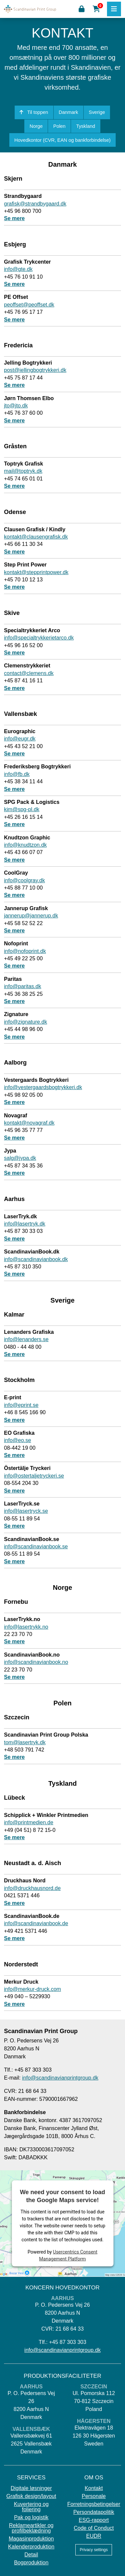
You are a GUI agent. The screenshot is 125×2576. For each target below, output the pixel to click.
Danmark (68, 112)
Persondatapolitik (93, 2512)
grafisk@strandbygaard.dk (35, 204)
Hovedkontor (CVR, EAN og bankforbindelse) (62, 140)
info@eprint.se (21, 1405)
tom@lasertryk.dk (25, 1742)
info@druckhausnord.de (32, 1888)
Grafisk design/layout (31, 2496)
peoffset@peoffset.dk (29, 304)
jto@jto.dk (16, 405)
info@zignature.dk (25, 1022)
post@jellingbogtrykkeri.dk (35, 370)
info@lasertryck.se (26, 1511)
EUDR (93, 2536)
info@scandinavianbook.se (36, 1546)
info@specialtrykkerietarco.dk (39, 638)
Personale (94, 2496)
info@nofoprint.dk (25, 951)
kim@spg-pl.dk (21, 809)
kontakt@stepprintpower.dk (36, 572)
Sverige (97, 112)
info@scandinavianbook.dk (36, 1259)
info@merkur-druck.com (32, 1989)
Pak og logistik (31, 2517)
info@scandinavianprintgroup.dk (60, 2078)
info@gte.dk (18, 269)
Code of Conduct (94, 2528)
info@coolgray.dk (24, 880)
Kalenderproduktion (31, 2546)
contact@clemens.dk (29, 673)
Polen (59, 126)
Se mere (14, 218)
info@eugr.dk (20, 738)
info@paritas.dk (22, 986)
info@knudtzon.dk (25, 845)
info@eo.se (17, 1440)
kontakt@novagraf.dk (29, 1123)
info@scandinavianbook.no (36, 1662)
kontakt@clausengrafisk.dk (36, 537)
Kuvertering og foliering (31, 2507)
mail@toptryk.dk (23, 471)
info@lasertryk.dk (24, 1224)
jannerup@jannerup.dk (31, 915)
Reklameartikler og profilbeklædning (31, 2528)
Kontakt (94, 2488)
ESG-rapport (94, 2520)
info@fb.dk (17, 774)
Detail (31, 2554)
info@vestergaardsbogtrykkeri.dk (43, 1087)
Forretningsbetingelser (93, 2504)
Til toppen (34, 112)
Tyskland (85, 126)
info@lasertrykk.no (26, 1627)
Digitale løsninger (31, 2488)
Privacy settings (94, 2549)
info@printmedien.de (28, 1822)
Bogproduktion (31, 2562)
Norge (36, 126)
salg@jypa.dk (20, 1158)
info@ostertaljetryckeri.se (34, 1476)
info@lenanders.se (26, 1339)
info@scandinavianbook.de (36, 1923)
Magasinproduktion (31, 2538)
